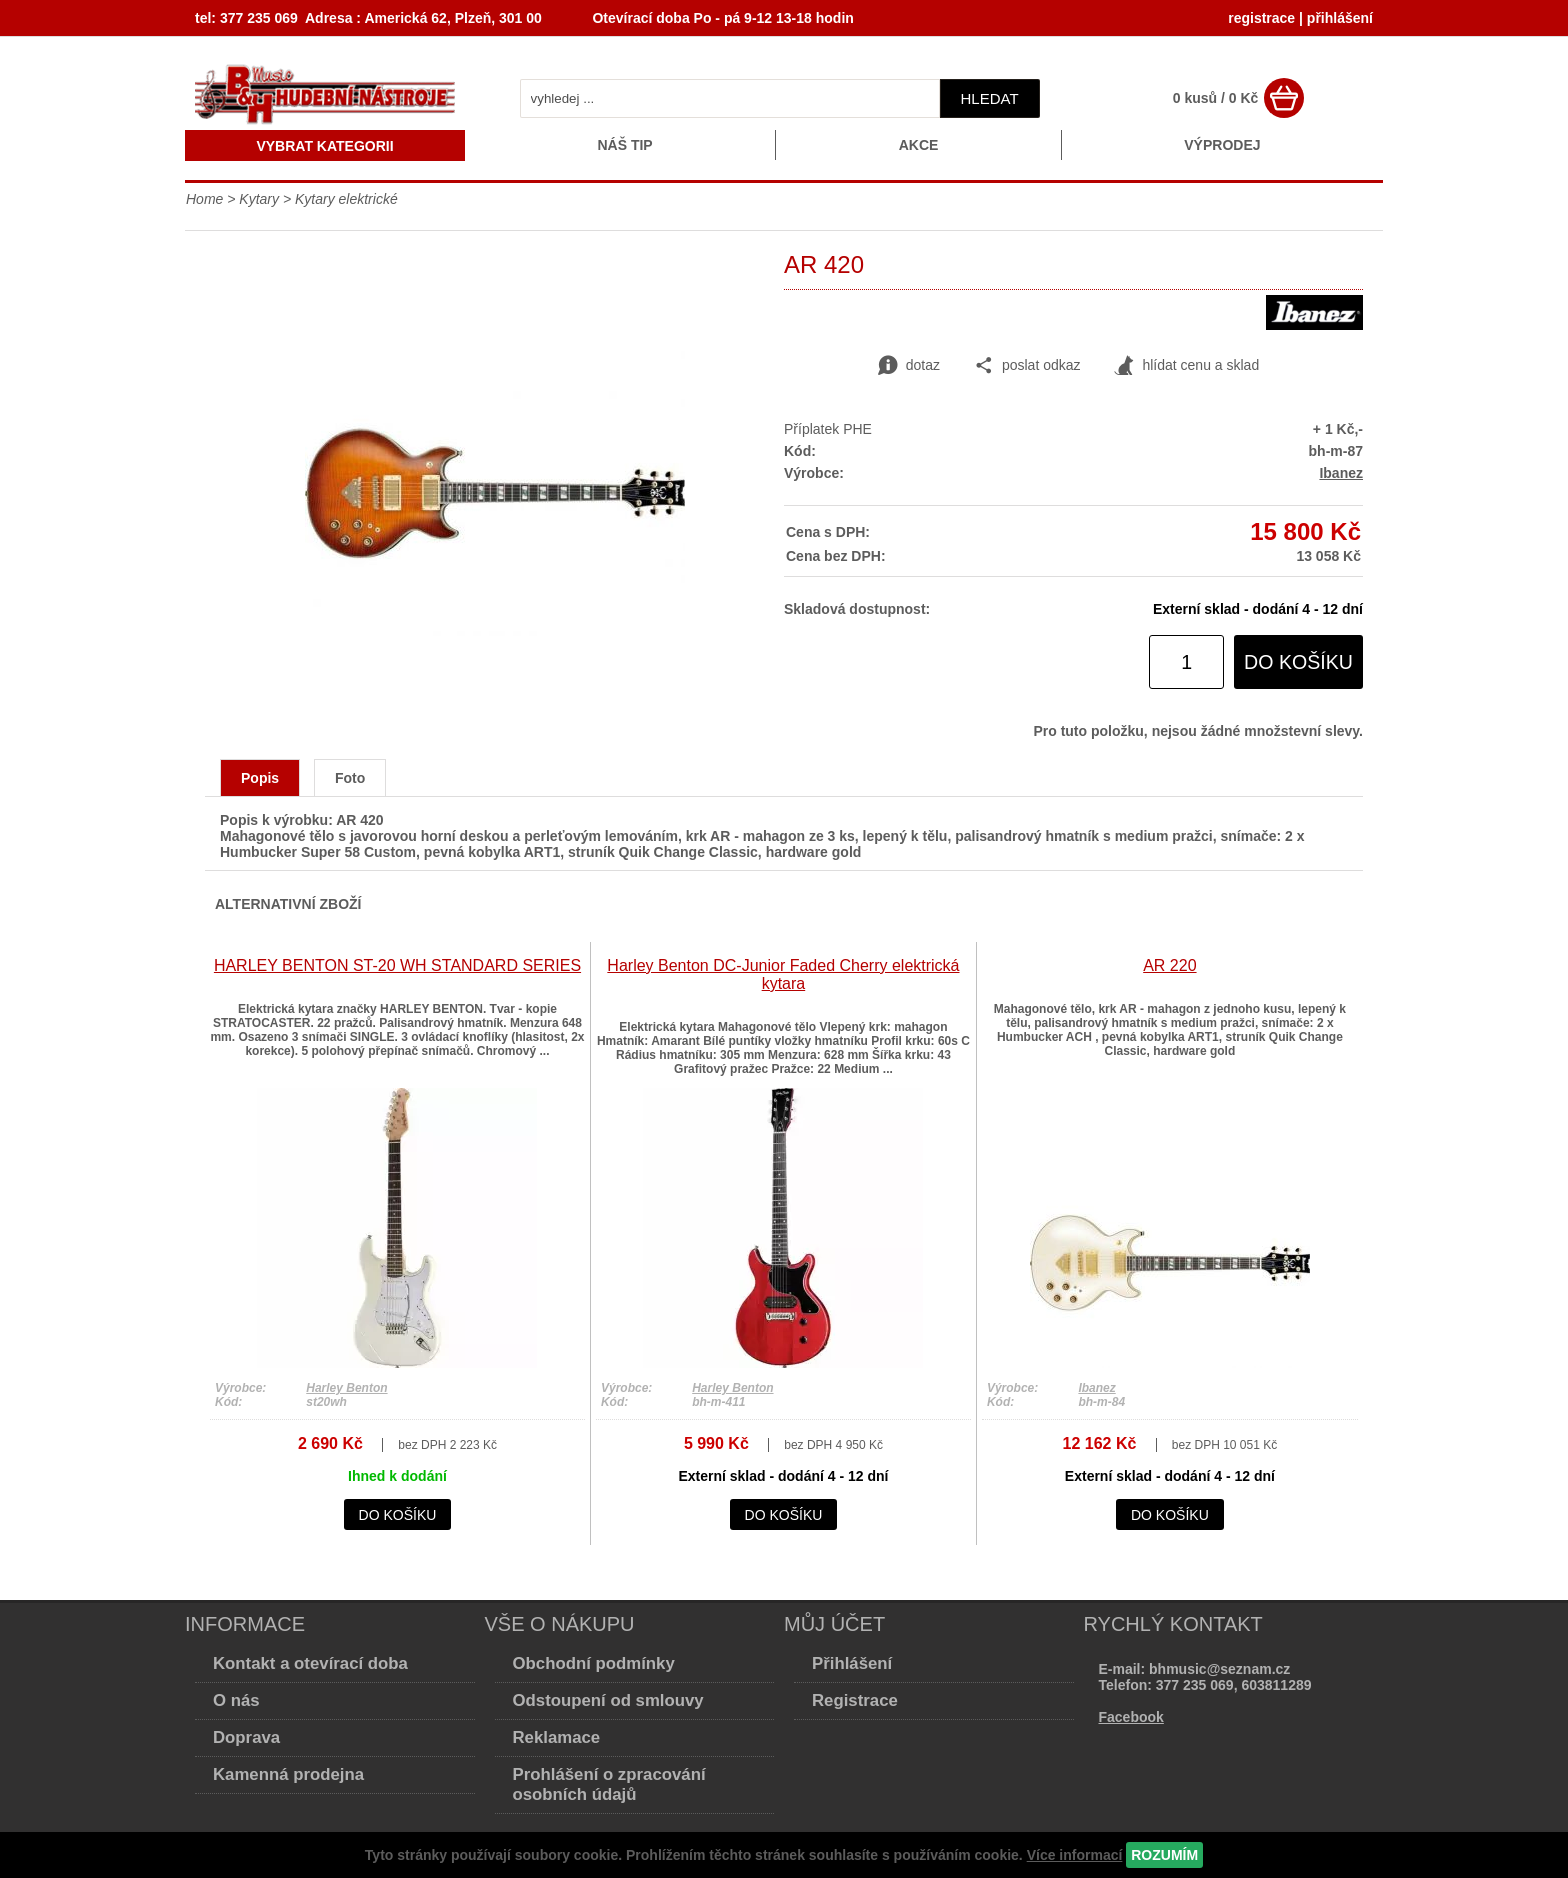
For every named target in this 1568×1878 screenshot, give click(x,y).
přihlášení (1340, 18)
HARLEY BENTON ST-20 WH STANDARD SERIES (397, 965)
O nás (236, 1700)
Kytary (259, 199)
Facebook (1131, 1717)
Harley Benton (346, 1388)
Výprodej (1222, 145)
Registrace (855, 1700)
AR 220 (1169, 965)
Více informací (1075, 1855)
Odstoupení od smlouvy (608, 1700)
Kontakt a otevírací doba (310, 1663)
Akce (919, 145)
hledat (990, 98)
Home (204, 199)
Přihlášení (852, 1663)
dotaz (909, 366)
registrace (1261, 18)
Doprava (246, 1737)
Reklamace (557, 1737)
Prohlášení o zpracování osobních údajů (609, 1784)
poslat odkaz (1027, 366)
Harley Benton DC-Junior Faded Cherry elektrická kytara (783, 974)
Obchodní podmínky (594, 1663)
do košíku (1298, 662)
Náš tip (624, 145)
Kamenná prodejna (288, 1774)
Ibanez (1341, 473)
